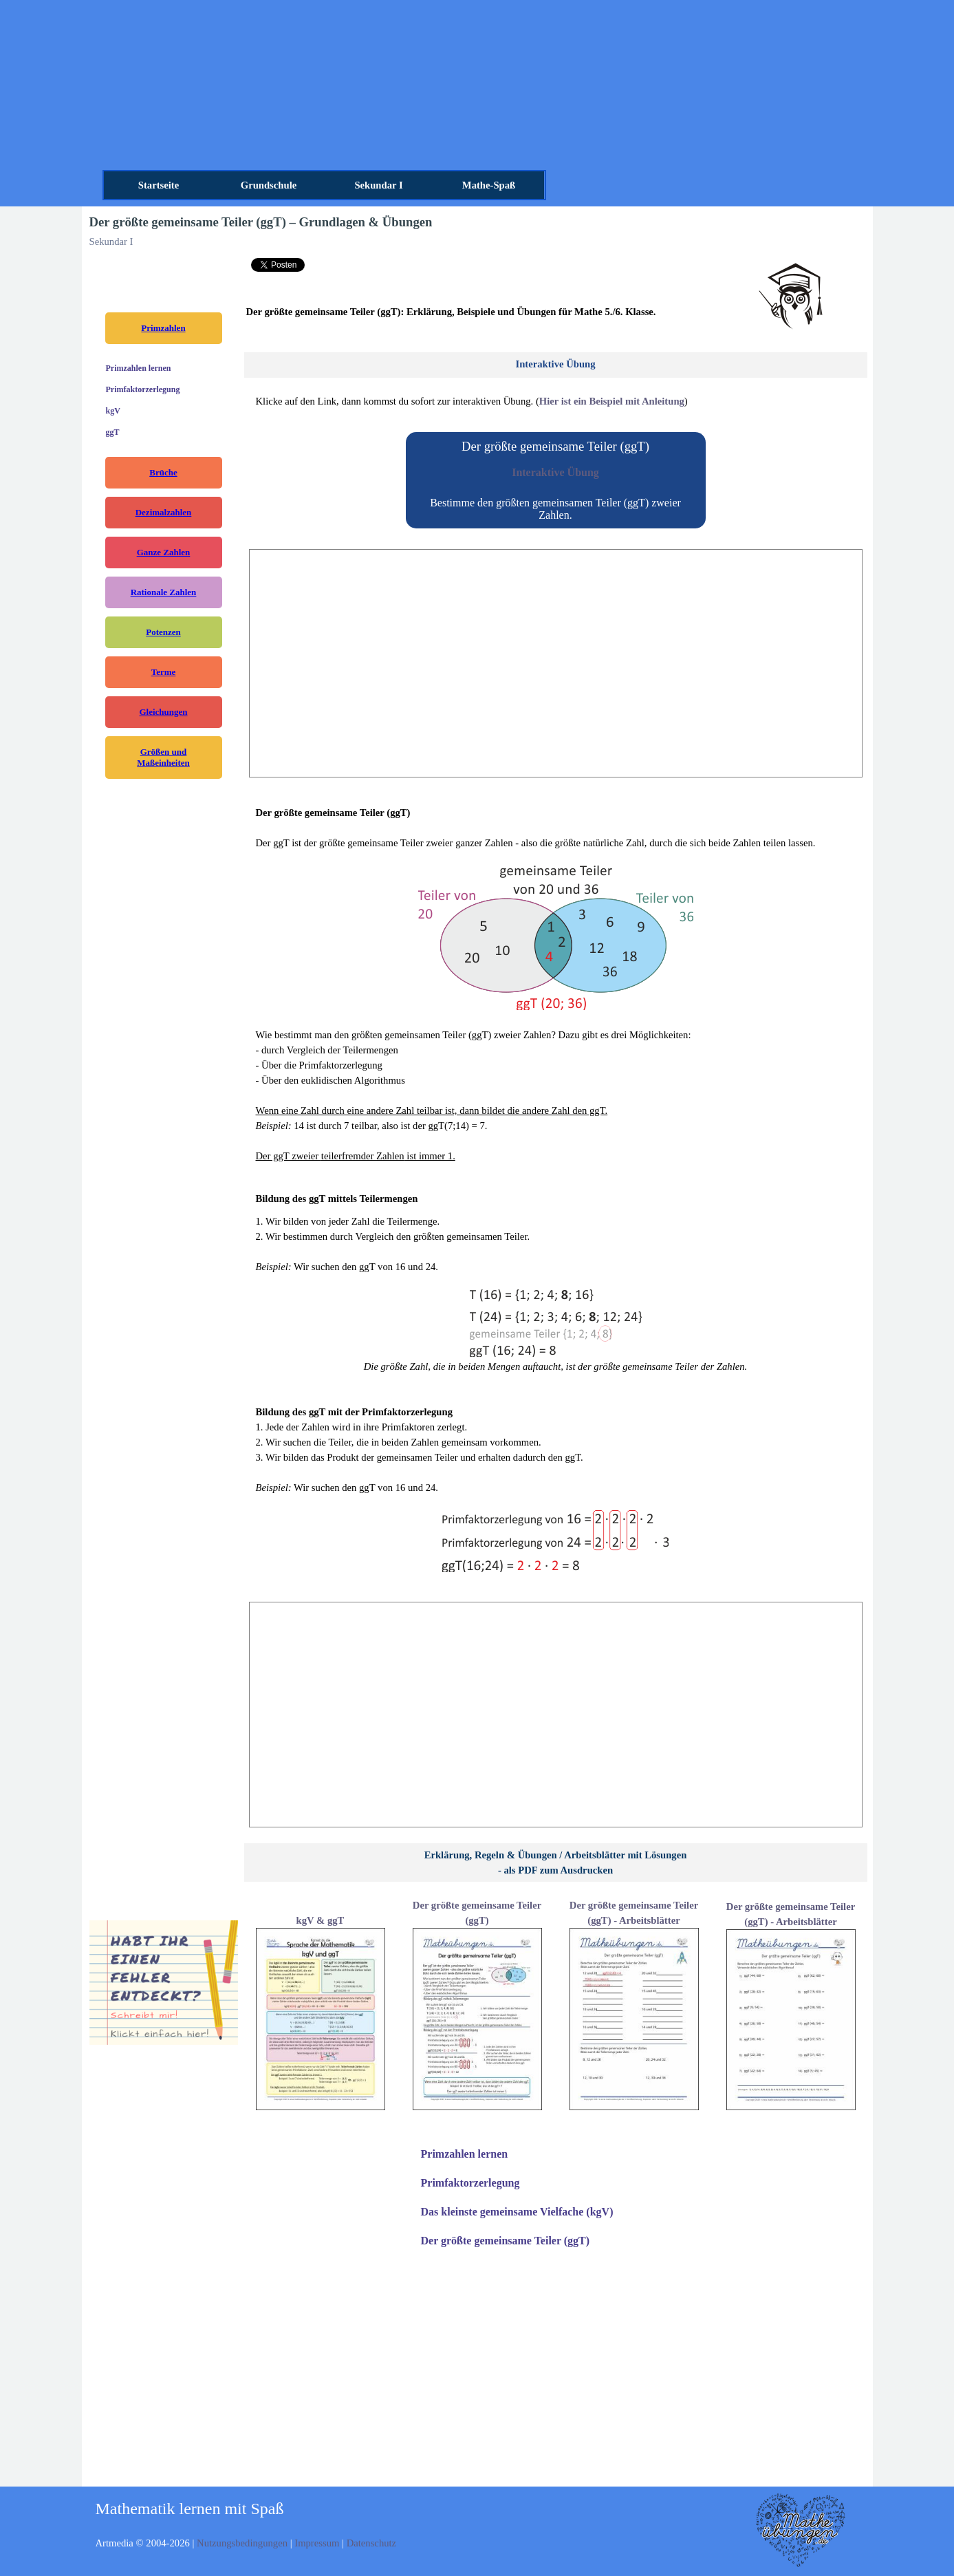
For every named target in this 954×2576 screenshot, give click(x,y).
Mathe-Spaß (488, 185)
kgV (113, 411)
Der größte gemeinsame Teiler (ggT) (505, 2240)
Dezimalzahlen (163, 512)
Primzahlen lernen (138, 368)
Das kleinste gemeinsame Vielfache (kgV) (517, 2212)
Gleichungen (163, 712)
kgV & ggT (320, 1920)
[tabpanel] (791, 298)
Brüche (163, 472)
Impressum (318, 2542)
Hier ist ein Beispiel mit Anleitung (611, 401)
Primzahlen (163, 328)
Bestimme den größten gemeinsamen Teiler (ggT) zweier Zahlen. (555, 509)
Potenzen (163, 632)
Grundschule (268, 185)
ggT (113, 432)
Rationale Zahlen (164, 592)
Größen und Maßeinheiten (163, 757)
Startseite (158, 185)
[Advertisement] (556, 663)
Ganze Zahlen (164, 552)
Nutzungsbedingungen (243, 2542)
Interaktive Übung (555, 472)
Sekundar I (378, 185)
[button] (163, 1983)
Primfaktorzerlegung (143, 389)
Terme (163, 672)
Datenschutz (371, 2542)
